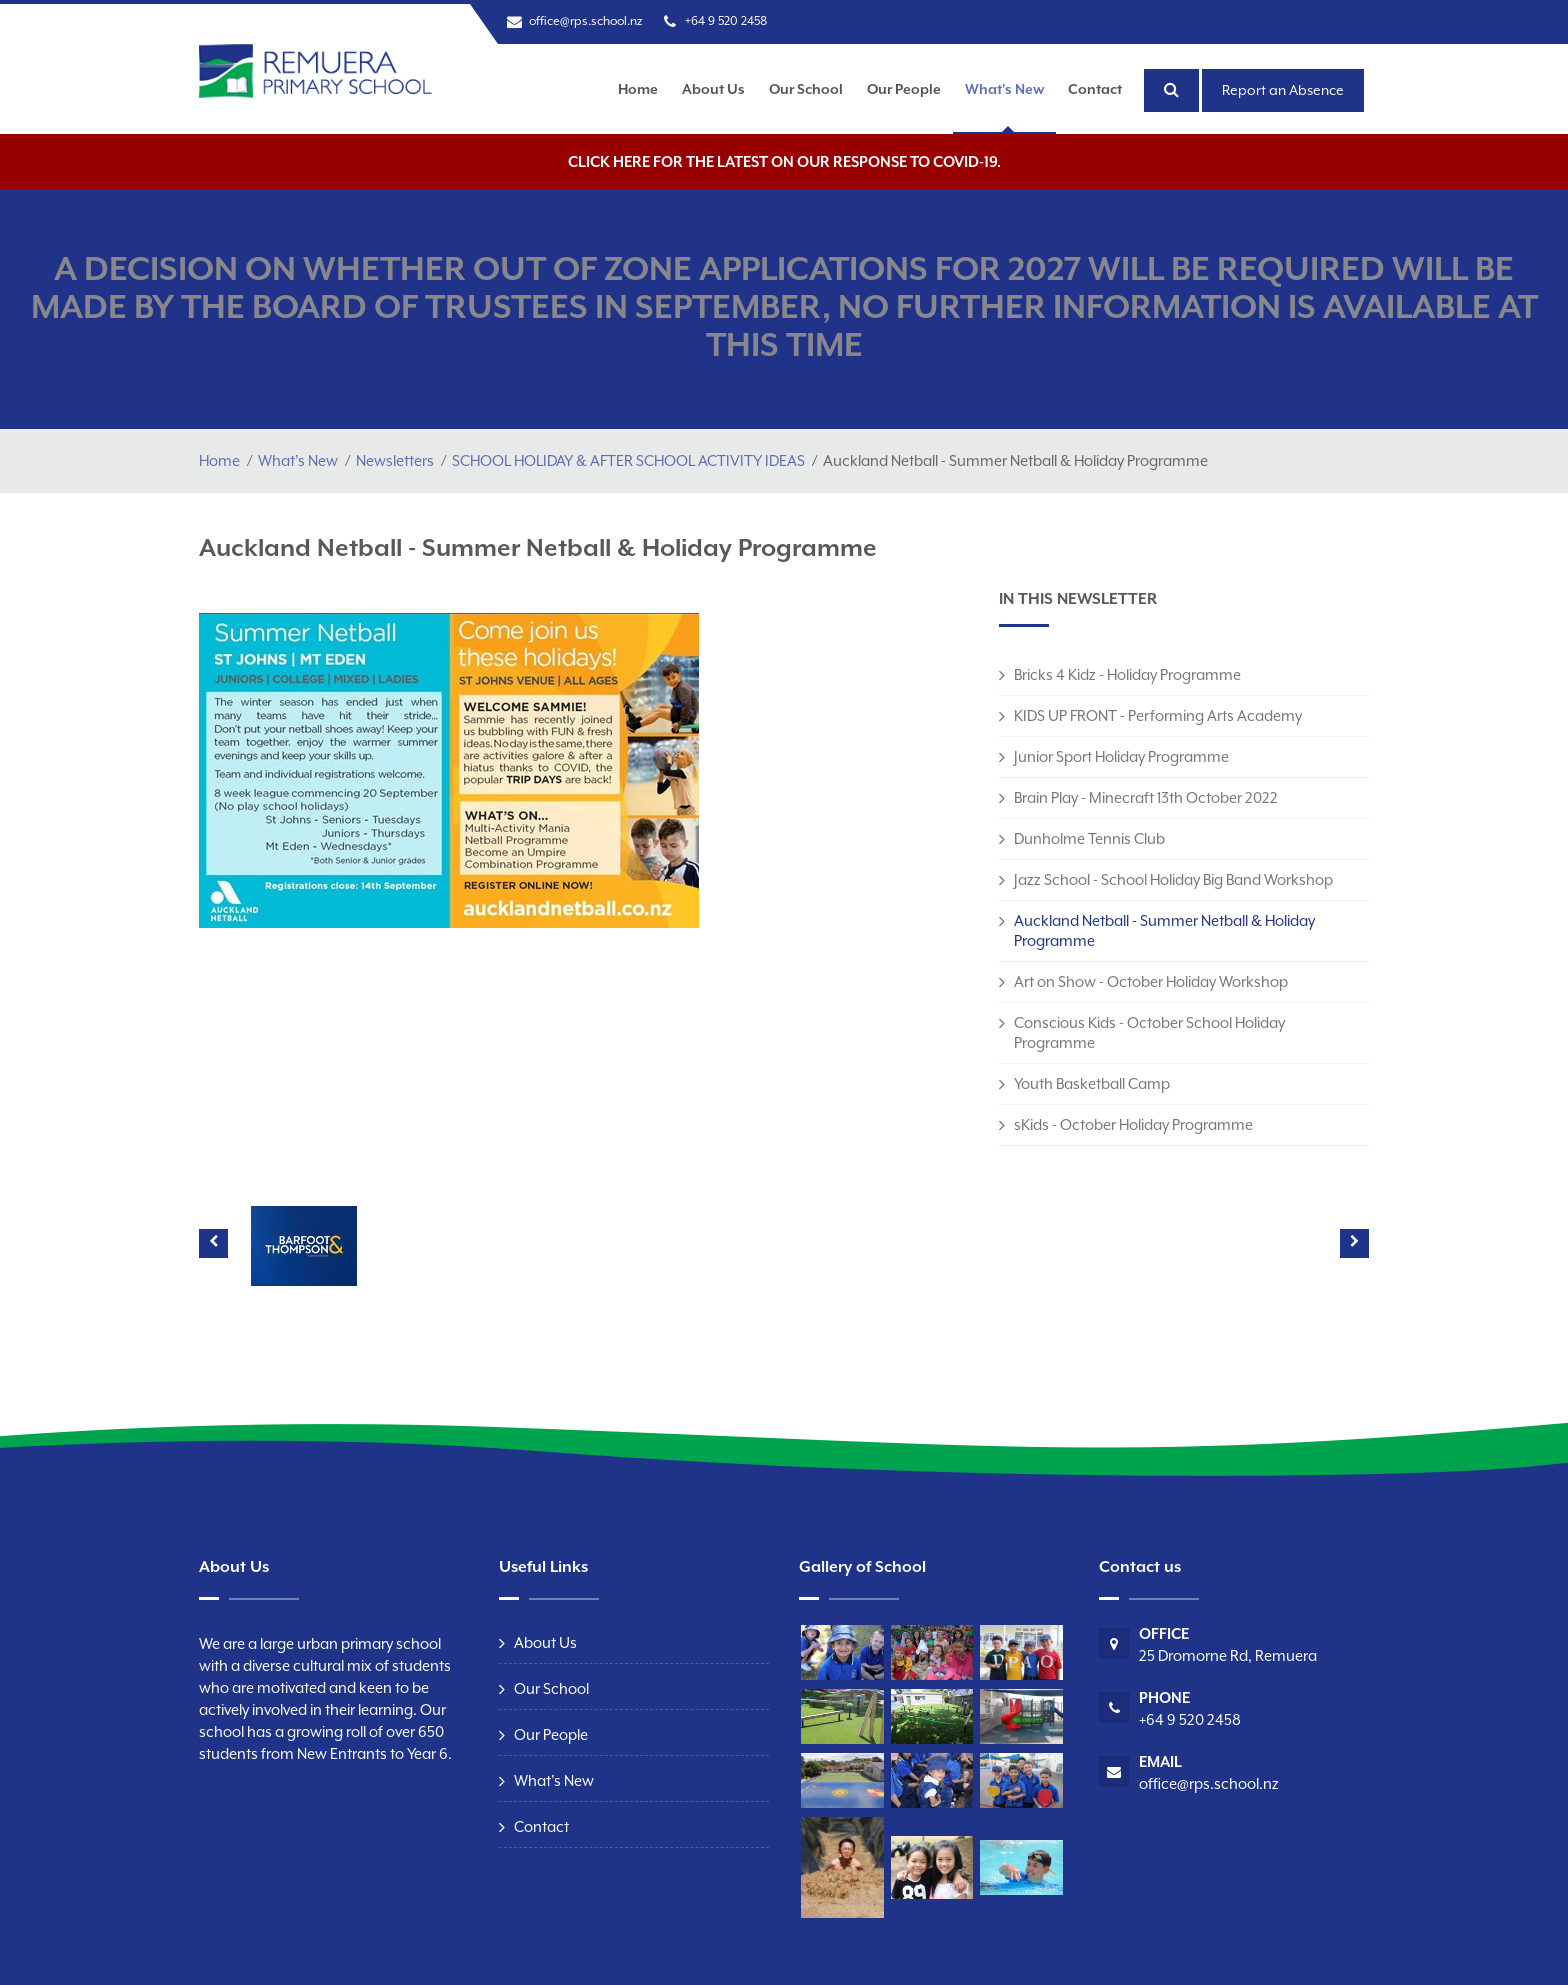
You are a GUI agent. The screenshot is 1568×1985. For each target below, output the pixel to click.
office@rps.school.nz (585, 21)
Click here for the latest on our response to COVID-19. (784, 161)
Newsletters (395, 460)
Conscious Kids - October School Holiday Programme (1149, 1032)
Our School (806, 89)
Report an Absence (1283, 90)
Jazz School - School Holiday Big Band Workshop (1173, 879)
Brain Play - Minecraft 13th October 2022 (1146, 797)
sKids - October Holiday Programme (1133, 1124)
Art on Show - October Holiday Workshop (1151, 981)
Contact (1095, 89)
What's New (1004, 89)
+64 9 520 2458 (726, 21)
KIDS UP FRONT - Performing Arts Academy (1158, 715)
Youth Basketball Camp (1092, 1083)
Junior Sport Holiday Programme (1121, 756)
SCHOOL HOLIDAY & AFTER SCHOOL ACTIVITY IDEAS (628, 460)
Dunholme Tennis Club (1089, 838)
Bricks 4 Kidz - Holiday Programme (1127, 674)
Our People (904, 89)
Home (638, 89)
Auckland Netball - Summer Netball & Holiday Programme (1164, 930)
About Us (713, 89)
